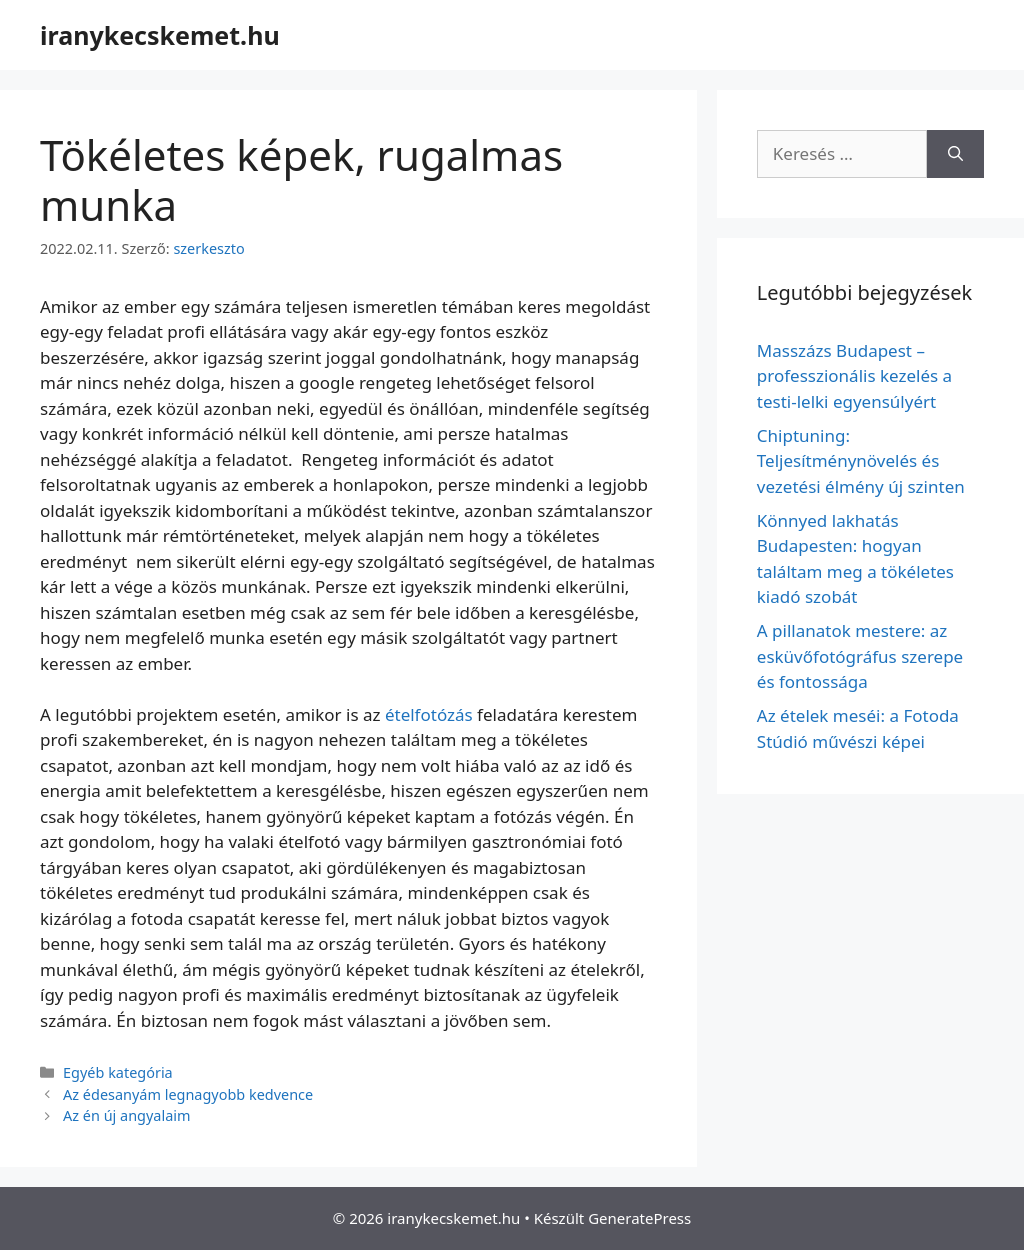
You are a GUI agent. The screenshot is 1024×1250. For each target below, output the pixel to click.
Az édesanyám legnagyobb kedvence (188, 1094)
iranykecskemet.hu (160, 35)
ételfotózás (429, 714)
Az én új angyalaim (126, 1115)
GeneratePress (639, 1218)
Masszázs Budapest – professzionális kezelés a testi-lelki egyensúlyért (854, 376)
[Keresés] (955, 154)
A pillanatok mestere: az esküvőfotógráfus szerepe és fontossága (860, 656)
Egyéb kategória (118, 1072)
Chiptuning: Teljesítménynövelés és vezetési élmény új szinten (861, 461)
